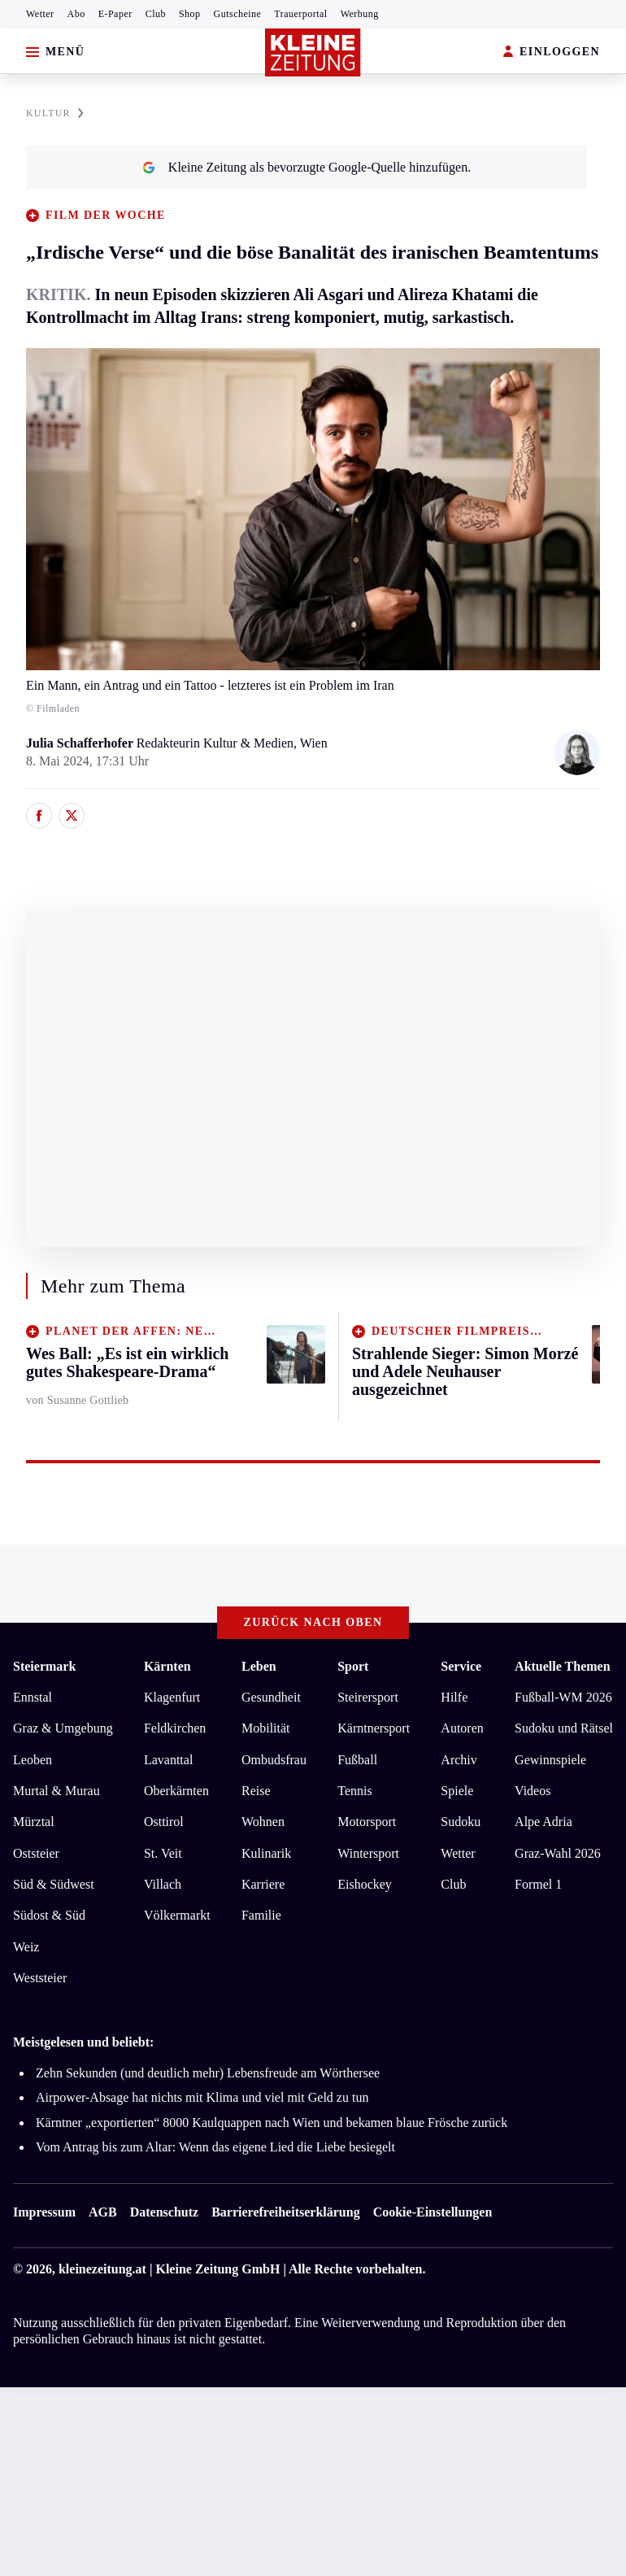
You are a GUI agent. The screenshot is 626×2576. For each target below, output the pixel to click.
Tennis (354, 1791)
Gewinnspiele (550, 1760)
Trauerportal (300, 14)
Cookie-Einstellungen (433, 2212)
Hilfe (454, 1697)
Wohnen (263, 1821)
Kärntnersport (373, 1728)
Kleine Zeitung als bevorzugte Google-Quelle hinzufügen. (306, 167)
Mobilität (265, 1728)
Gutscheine (238, 14)
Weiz (26, 1947)
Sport (352, 1666)
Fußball (357, 1760)
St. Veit (163, 1853)
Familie (261, 1915)
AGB (103, 2212)
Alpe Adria (543, 1821)
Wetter (40, 14)
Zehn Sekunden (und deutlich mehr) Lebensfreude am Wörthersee (208, 2073)
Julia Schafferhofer (81, 743)
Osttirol (164, 1821)
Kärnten (167, 1666)
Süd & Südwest (53, 1884)
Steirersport (367, 1697)
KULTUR (55, 113)
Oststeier (36, 1853)
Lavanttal (168, 1760)
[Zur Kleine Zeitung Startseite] (313, 52)
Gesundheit (271, 1697)
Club (156, 14)
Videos (532, 1791)
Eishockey (364, 1884)
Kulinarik (266, 1853)
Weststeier (40, 1978)
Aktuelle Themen (562, 1666)
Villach (162, 1884)
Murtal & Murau (56, 1791)
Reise (256, 1791)
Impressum (44, 2212)
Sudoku (460, 1821)
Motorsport (366, 1821)
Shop (190, 14)
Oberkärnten (176, 1791)
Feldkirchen (175, 1728)
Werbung (360, 14)
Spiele (457, 1791)
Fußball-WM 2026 (563, 1697)
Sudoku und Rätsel (564, 1728)
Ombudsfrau (273, 1760)
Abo (76, 14)
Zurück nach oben (313, 1622)
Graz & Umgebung (63, 1728)
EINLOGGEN (551, 52)
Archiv (458, 1760)
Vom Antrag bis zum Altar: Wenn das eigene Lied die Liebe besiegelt (215, 2147)
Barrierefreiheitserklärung (285, 2212)
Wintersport (368, 1853)
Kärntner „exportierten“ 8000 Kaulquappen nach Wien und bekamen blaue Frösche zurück (271, 2122)
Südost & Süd (49, 1915)
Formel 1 (538, 1884)
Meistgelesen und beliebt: (83, 2042)
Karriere (263, 1884)
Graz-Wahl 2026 (558, 1853)
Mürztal (33, 1821)
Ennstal (32, 1697)
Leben (258, 1666)
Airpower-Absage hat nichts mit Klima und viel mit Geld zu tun (202, 2097)
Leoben (32, 1760)
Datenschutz (164, 2212)
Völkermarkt (177, 1915)
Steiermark (44, 1666)
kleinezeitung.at (102, 2269)
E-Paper (115, 14)
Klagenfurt (172, 1697)
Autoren (462, 1728)
